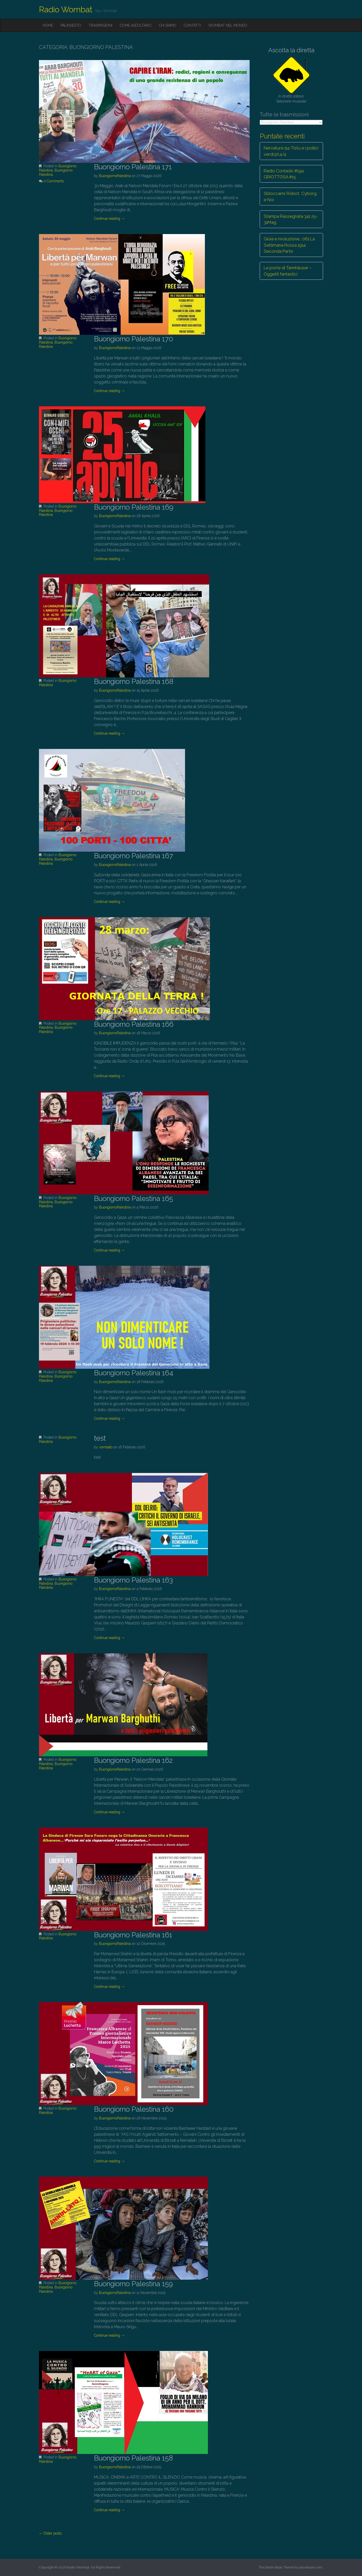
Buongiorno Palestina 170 (133, 339)
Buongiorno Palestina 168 (133, 681)
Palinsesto (71, 25)
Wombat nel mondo (227, 25)
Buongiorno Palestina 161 (133, 1935)
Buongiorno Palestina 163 (133, 1580)
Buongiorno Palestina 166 (133, 1024)
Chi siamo (167, 25)
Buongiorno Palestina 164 (133, 1373)
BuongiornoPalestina (115, 176)
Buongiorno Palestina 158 (133, 2458)
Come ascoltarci (135, 25)
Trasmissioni (100, 25)
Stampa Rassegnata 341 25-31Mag (291, 219)
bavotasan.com (310, 2567)
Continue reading (109, 218)
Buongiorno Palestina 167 (133, 856)
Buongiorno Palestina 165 (133, 1198)
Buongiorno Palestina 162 (133, 1760)
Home (48, 25)
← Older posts (50, 2533)
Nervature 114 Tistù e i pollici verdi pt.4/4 (291, 150)
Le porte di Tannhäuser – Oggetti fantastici (288, 270)
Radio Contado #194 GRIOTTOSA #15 (284, 173)
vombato (105, 1447)
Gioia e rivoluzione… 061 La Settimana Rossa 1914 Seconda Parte (289, 245)
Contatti (192, 25)
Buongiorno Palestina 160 (134, 2109)
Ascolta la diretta (291, 50)
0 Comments (53, 181)
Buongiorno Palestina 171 (133, 167)
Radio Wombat (66, 9)
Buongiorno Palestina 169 (133, 507)
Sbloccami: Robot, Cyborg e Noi (290, 196)
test (100, 1438)
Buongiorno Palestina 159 (133, 2284)
